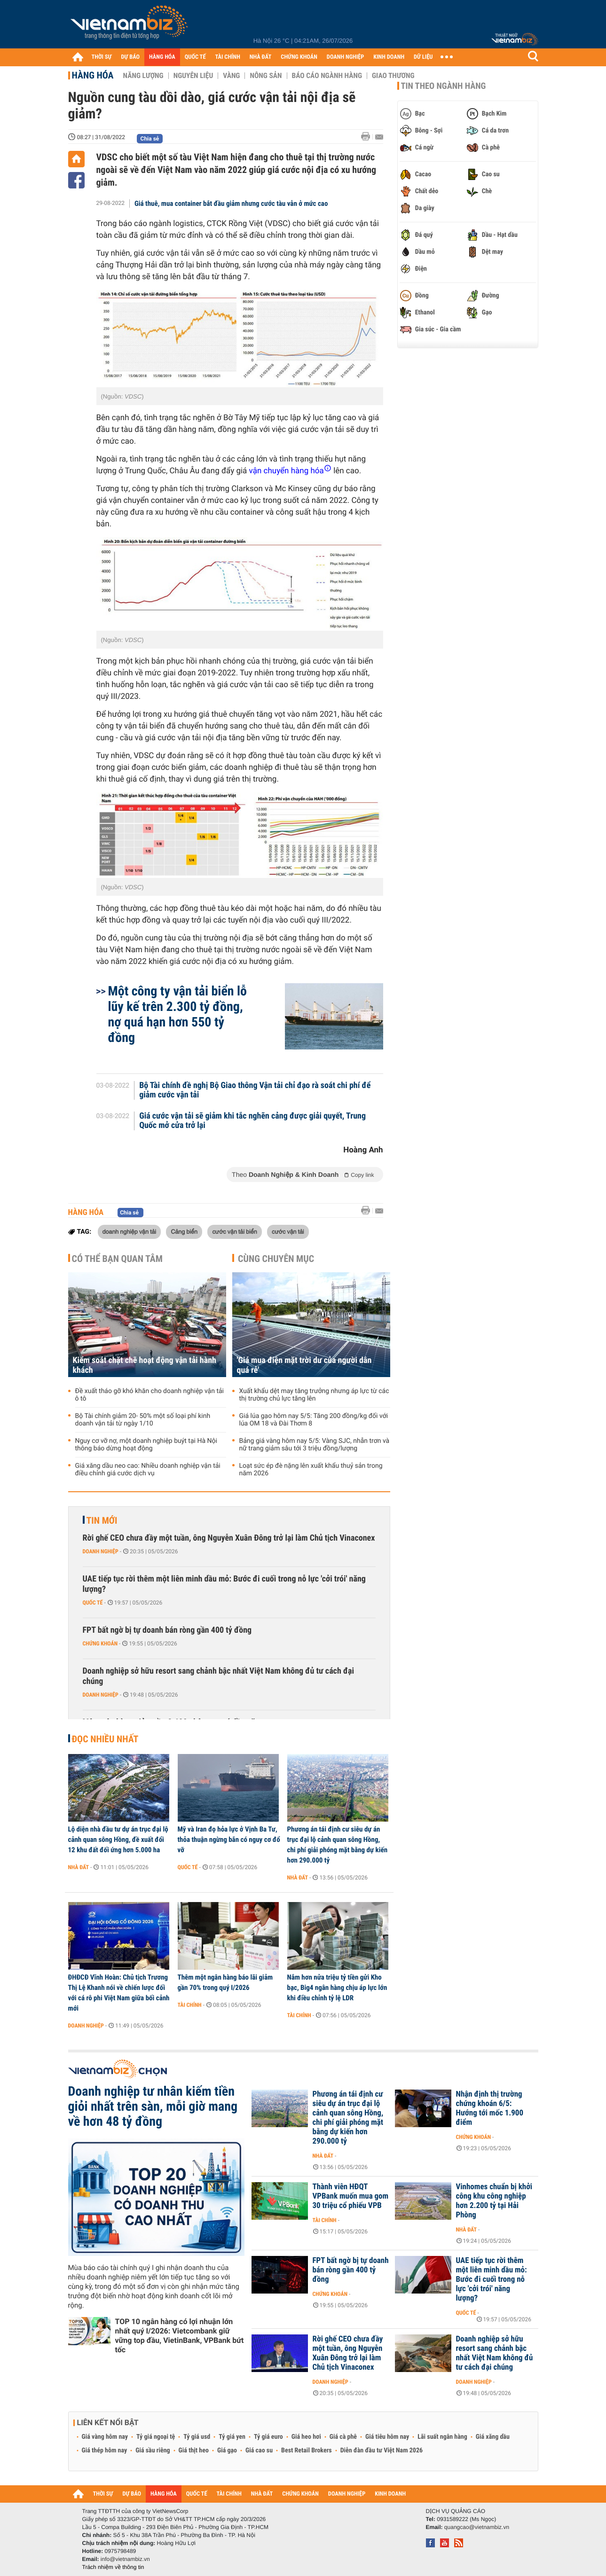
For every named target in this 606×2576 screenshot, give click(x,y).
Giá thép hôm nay (104, 2450)
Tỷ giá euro (268, 2437)
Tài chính (190, 2005)
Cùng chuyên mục (276, 1258)
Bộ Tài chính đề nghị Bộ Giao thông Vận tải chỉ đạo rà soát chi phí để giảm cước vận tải (254, 1090)
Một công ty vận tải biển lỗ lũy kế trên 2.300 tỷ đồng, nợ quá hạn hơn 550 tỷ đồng (177, 1014)
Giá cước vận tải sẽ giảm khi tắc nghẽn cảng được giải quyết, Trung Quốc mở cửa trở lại (252, 1121)
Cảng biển (184, 1231)
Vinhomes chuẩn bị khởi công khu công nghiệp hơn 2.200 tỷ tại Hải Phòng (494, 2201)
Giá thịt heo (194, 2450)
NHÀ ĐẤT (260, 57)
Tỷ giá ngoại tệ (155, 2437)
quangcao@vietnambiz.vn (476, 2527)
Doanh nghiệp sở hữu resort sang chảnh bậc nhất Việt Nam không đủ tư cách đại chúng (218, 1676)
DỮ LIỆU (423, 57)
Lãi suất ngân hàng (442, 2437)
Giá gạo (227, 2450)
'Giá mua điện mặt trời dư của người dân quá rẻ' (304, 1365)
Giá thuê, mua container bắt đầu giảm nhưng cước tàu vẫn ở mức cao (231, 203)
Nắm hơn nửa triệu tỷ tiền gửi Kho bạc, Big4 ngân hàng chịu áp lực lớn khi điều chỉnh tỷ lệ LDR (337, 1987)
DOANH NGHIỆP (345, 57)
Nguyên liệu (193, 75)
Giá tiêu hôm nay (387, 2437)
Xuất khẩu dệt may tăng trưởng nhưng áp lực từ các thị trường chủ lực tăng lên (314, 1394)
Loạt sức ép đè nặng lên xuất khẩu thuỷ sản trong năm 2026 (311, 1469)
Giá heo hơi (306, 2437)
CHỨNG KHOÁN (299, 57)
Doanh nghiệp (100, 1551)
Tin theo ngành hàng (443, 86)
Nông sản (266, 75)
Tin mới (102, 1520)
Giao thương (393, 75)
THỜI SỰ (102, 57)
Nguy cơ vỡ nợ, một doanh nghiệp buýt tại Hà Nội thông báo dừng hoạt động (146, 1444)
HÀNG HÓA (162, 57)
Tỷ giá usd (196, 2437)
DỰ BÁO (130, 57)
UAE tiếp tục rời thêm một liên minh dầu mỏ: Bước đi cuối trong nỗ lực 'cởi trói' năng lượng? (224, 1584)
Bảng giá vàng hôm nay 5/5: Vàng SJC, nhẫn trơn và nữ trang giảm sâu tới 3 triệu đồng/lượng (314, 1444)
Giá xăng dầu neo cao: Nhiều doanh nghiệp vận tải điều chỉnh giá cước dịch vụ (147, 1469)
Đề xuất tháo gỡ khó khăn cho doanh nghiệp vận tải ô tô (149, 1394)
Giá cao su (259, 2450)
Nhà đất (78, 1867)
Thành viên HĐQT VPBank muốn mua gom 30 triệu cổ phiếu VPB (351, 2196)
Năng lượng (143, 75)
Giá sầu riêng (152, 2450)
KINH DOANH (388, 57)
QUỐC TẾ (195, 57)
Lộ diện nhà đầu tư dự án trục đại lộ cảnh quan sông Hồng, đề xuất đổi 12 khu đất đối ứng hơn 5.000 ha (118, 1839)
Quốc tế (93, 1602)
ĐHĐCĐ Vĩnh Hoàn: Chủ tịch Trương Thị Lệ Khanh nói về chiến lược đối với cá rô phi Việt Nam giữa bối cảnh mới (119, 1992)
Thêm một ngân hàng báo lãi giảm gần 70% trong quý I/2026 (225, 1982)
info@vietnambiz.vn (125, 2559)
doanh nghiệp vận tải (129, 1231)
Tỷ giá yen (232, 2437)
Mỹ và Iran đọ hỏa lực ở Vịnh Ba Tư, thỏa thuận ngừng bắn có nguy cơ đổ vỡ (229, 1839)
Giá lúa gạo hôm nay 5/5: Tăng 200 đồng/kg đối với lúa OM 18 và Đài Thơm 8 (313, 1419)
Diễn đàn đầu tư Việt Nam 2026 (381, 2450)
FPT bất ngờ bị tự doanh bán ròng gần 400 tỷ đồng (167, 1630)
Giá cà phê (343, 2437)
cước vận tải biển (234, 1231)
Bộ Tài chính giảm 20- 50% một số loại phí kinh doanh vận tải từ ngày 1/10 (143, 1419)
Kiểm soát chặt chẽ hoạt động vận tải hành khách (144, 1365)
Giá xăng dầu (493, 2437)
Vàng (231, 75)
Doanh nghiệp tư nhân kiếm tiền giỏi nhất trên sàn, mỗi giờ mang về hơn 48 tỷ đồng (153, 2106)
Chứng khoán (100, 1643)
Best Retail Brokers (306, 2450)
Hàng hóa (93, 75)
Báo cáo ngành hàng (327, 75)
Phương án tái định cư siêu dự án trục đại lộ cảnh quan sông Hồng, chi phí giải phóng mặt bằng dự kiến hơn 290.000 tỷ (337, 1844)
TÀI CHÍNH (227, 57)
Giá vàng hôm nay (105, 2437)
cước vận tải (288, 1231)
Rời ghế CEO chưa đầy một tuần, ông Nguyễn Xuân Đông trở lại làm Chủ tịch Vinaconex (229, 1538)
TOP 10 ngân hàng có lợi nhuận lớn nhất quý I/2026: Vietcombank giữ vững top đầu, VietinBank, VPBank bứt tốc (179, 2335)
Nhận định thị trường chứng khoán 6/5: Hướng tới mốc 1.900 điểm (489, 2108)
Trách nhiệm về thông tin (113, 2567)
